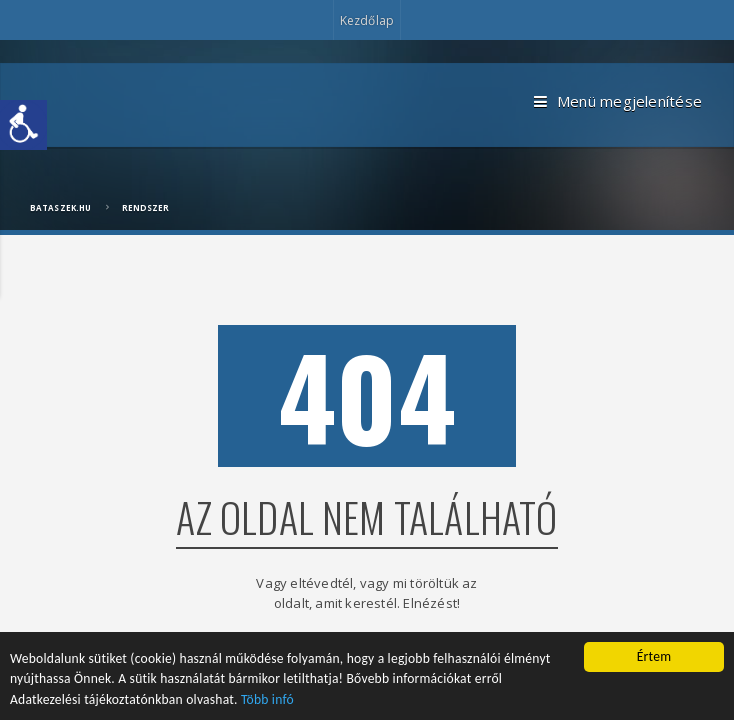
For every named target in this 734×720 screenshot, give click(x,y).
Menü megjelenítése (618, 102)
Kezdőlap (367, 20)
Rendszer (146, 207)
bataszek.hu (60, 207)
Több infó (267, 700)
